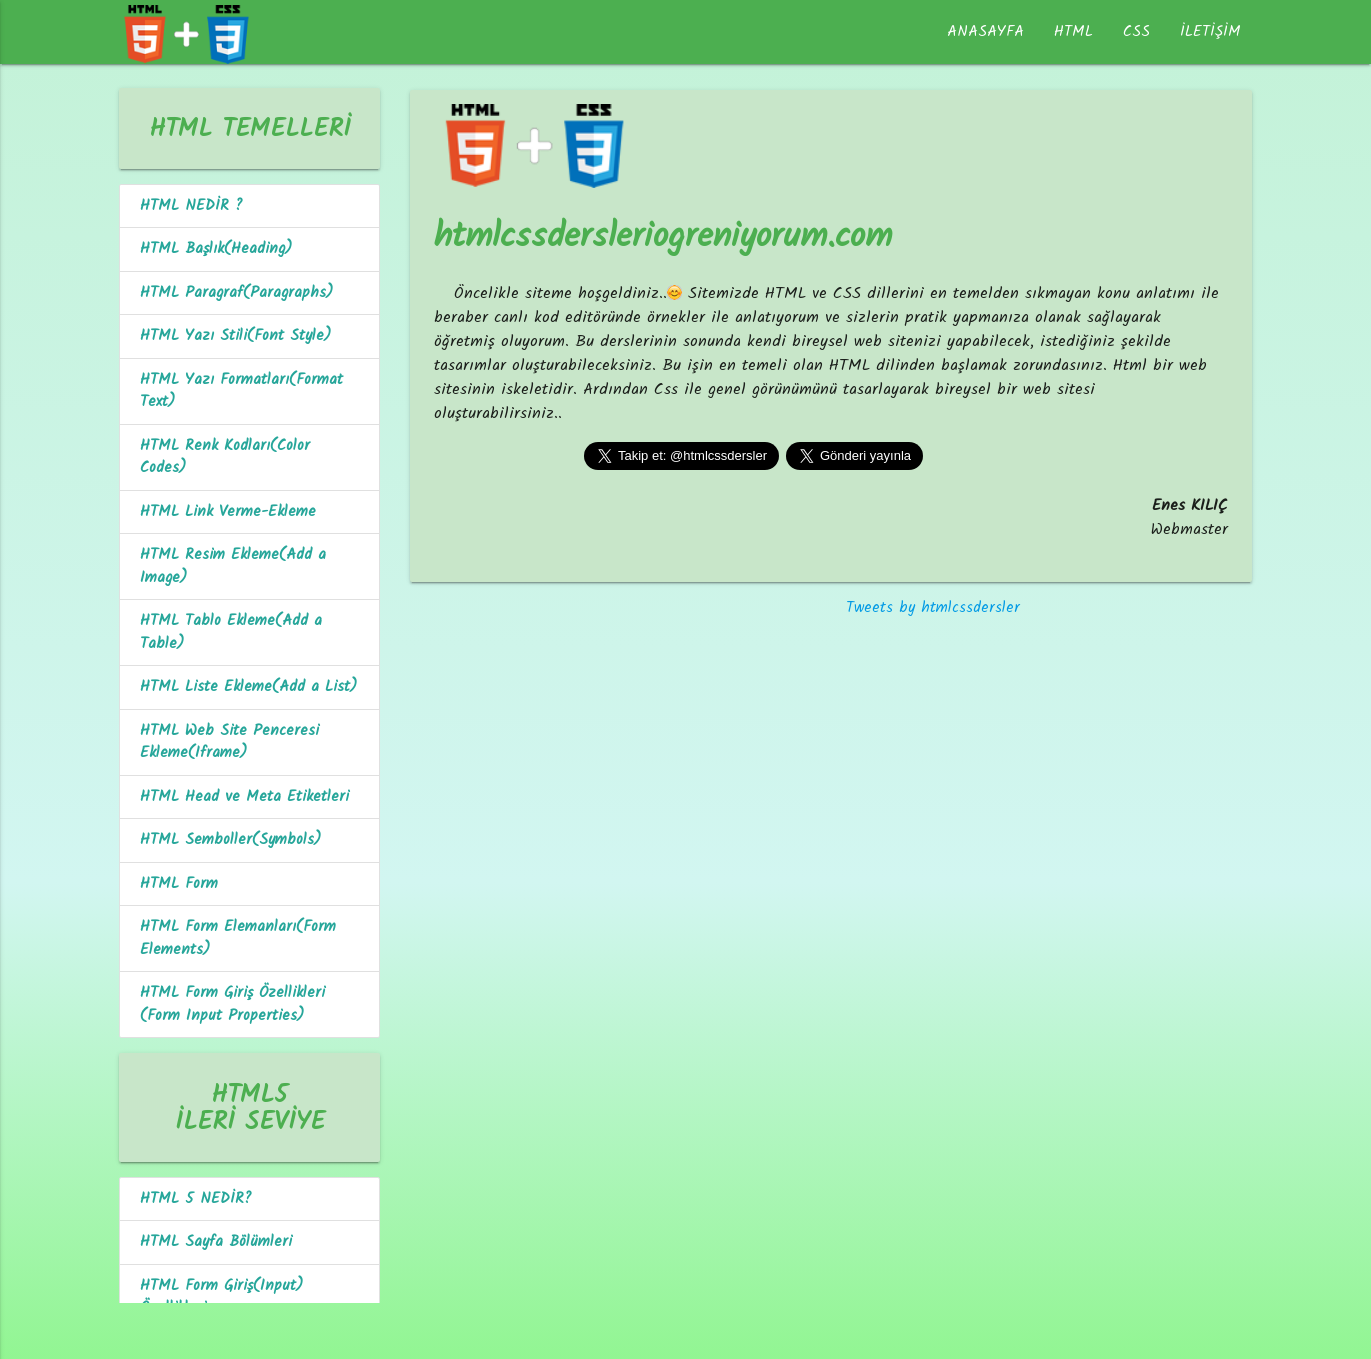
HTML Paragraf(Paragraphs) (236, 293)
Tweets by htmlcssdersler (933, 608)
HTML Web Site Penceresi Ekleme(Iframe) (229, 742)
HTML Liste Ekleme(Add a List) (248, 687)
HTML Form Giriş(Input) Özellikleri (221, 1297)
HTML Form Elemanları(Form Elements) (238, 938)
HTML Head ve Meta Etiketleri (244, 797)
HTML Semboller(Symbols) (230, 840)
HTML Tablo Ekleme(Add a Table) (231, 632)
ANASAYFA (985, 32)
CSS (1136, 32)
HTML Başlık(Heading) (216, 249)
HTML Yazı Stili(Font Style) (235, 336)
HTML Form (179, 884)
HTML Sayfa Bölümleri (216, 1242)
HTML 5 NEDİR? (196, 1199)
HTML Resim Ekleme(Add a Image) (233, 566)
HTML (1073, 32)
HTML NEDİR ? (191, 206)
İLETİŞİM (1210, 32)
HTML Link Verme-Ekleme (228, 512)
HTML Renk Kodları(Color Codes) (225, 457)
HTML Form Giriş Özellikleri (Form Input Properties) (232, 1004)
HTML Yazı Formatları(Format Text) (241, 391)
